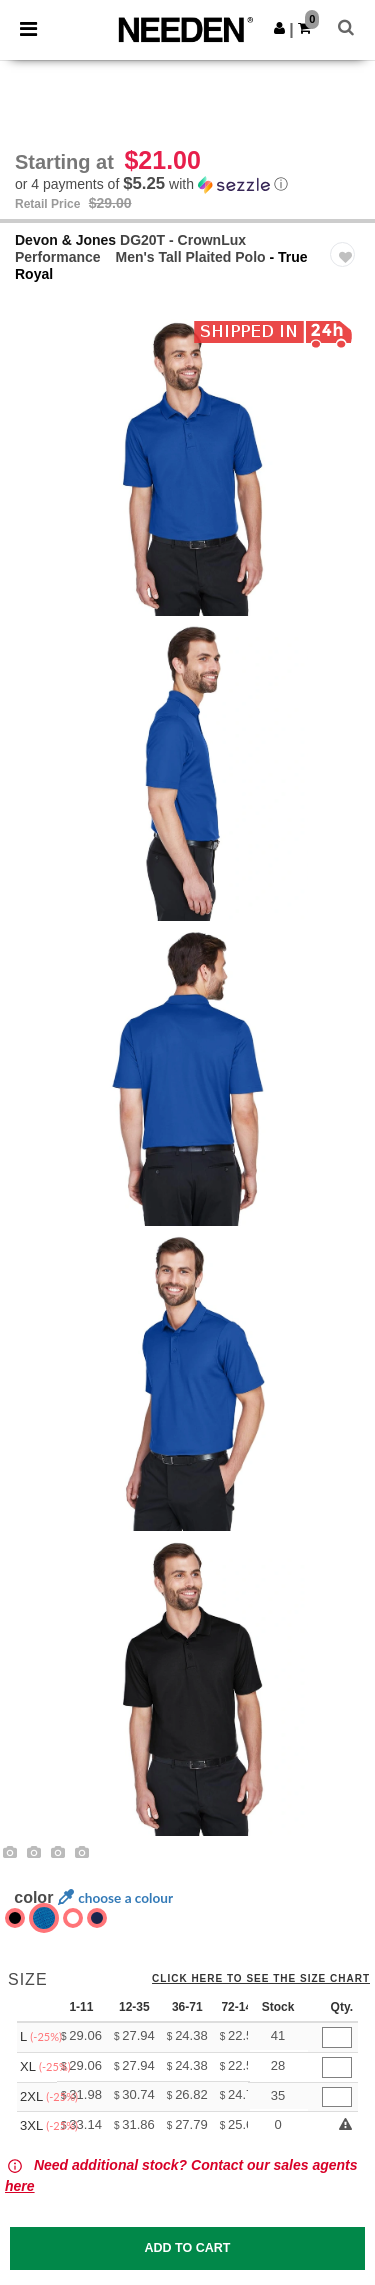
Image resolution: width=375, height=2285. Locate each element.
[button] (279, 28)
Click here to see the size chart (261, 1979)
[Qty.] (337, 2037)
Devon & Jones (65, 240)
